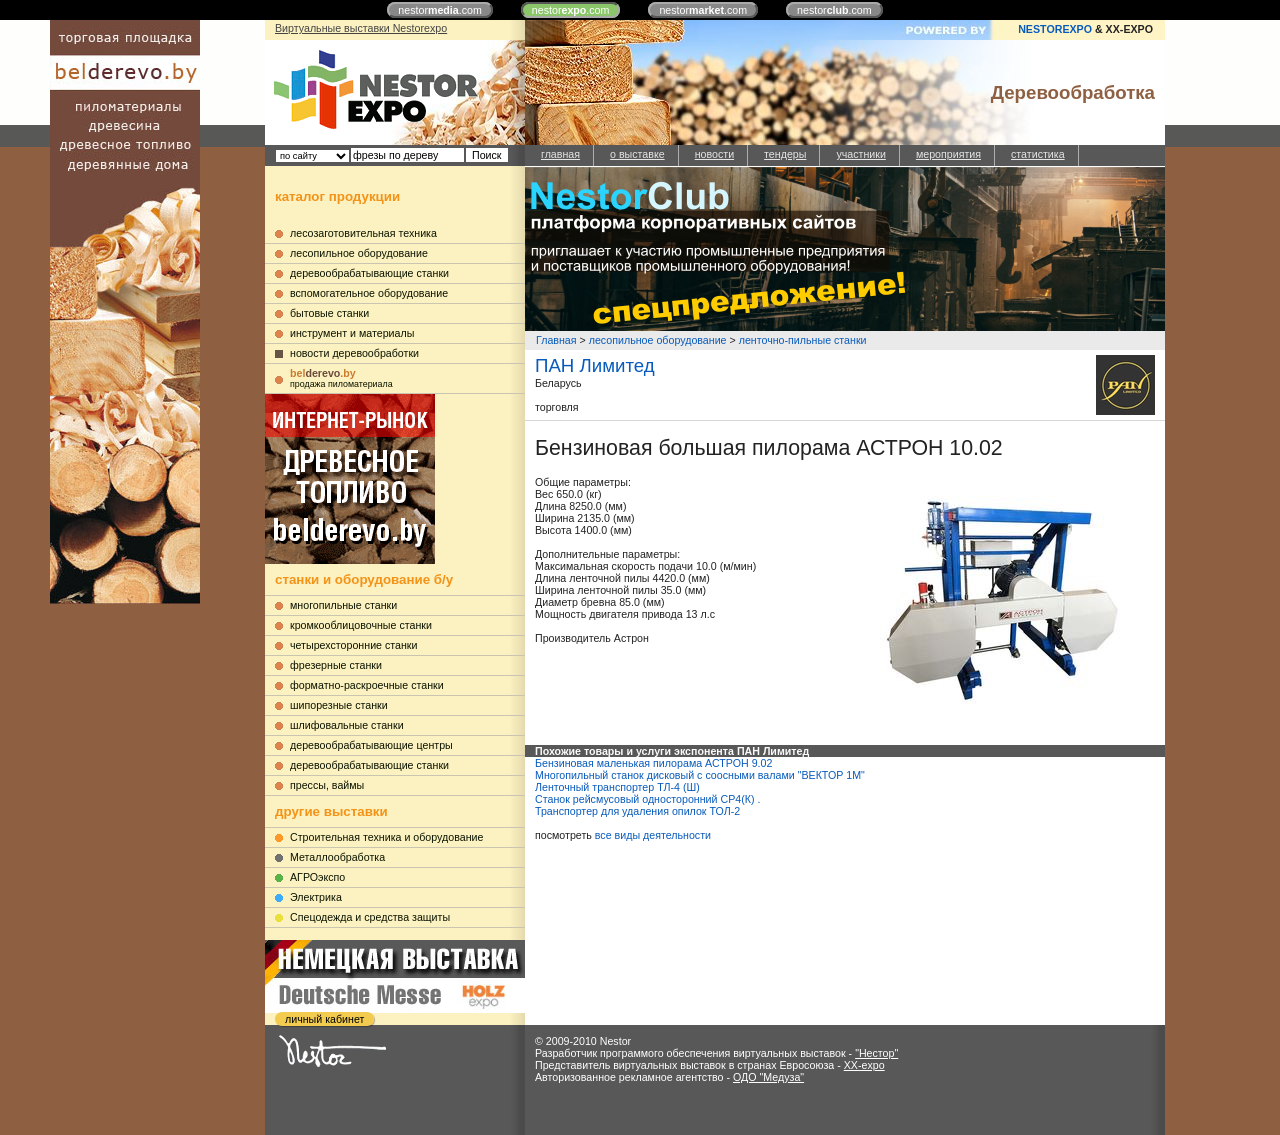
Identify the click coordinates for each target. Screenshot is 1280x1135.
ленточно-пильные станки (803, 340)
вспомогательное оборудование (369, 293)
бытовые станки (329, 313)
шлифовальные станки (347, 725)
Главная (556, 340)
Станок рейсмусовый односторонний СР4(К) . (647, 799)
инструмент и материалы (352, 333)
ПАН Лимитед (595, 365)
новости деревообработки (354, 353)
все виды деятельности (653, 835)
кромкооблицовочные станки (361, 625)
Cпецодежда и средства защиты (370, 917)
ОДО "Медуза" (768, 1077)
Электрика (316, 897)
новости (714, 154)
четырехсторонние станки (354, 645)
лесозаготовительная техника (363, 233)
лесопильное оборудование (359, 253)
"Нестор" (876, 1053)
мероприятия (948, 154)
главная (560, 154)
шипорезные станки (339, 705)
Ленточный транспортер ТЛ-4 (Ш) (617, 787)
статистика (1038, 154)
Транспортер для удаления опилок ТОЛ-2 (637, 811)
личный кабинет (324, 1019)
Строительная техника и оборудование (386, 837)
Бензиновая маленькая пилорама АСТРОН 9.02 (653, 763)
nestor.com (440, 10)
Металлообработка (337, 857)
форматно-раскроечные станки (367, 685)
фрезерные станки (336, 665)
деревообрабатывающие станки (369, 273)
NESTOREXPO (1055, 29)
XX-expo (864, 1065)
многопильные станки (343, 605)
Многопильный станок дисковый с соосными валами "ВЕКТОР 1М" (700, 775)
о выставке (637, 154)
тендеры (785, 154)
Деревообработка (1073, 92)
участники (860, 154)
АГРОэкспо (317, 877)
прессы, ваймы (327, 785)
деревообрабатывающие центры (371, 745)
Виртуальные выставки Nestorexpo (361, 28)
